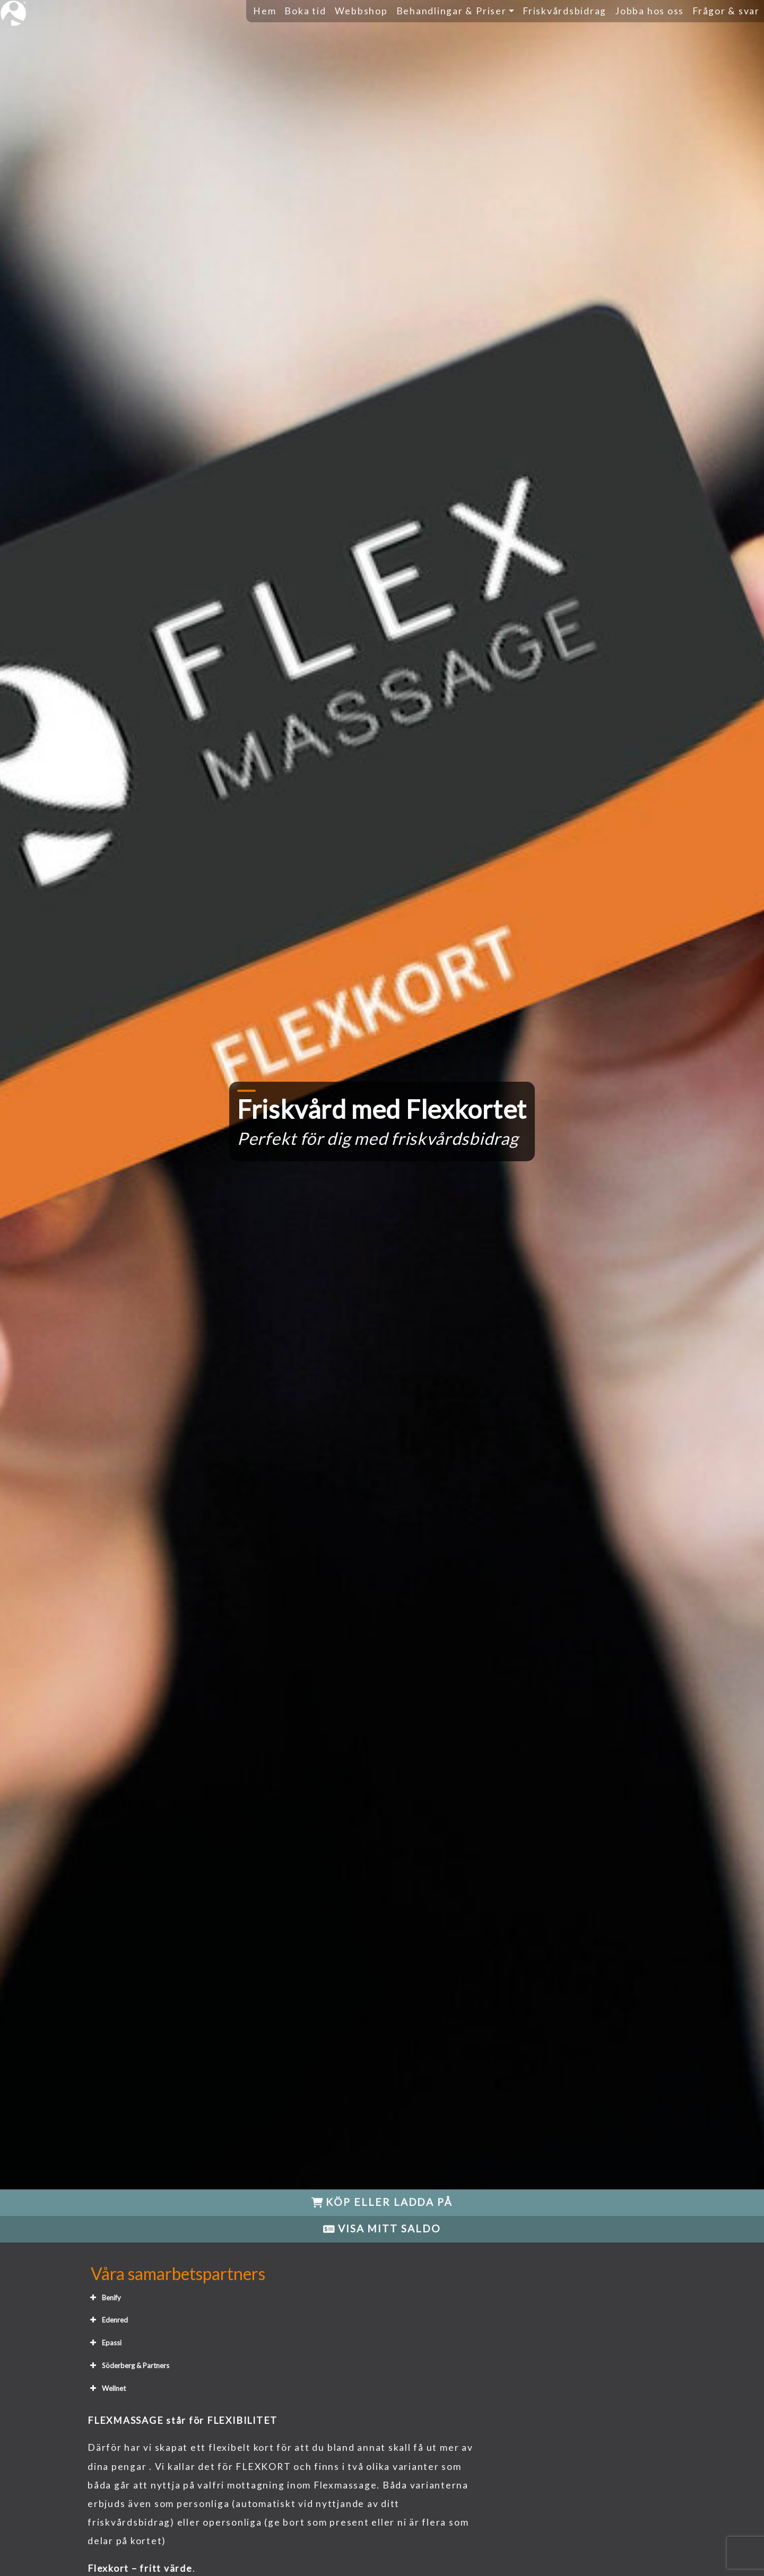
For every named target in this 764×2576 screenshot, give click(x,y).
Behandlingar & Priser (451, 10)
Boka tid (305, 10)
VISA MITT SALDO (381, 2228)
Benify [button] (104, 2297)
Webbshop (361, 10)
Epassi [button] (104, 2342)
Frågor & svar (726, 10)
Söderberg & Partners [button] (128, 2365)
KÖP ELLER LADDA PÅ (382, 2202)
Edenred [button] (108, 2320)
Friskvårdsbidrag (564, 10)
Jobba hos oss (649, 10)
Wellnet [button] (107, 2388)
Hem (264, 10)
